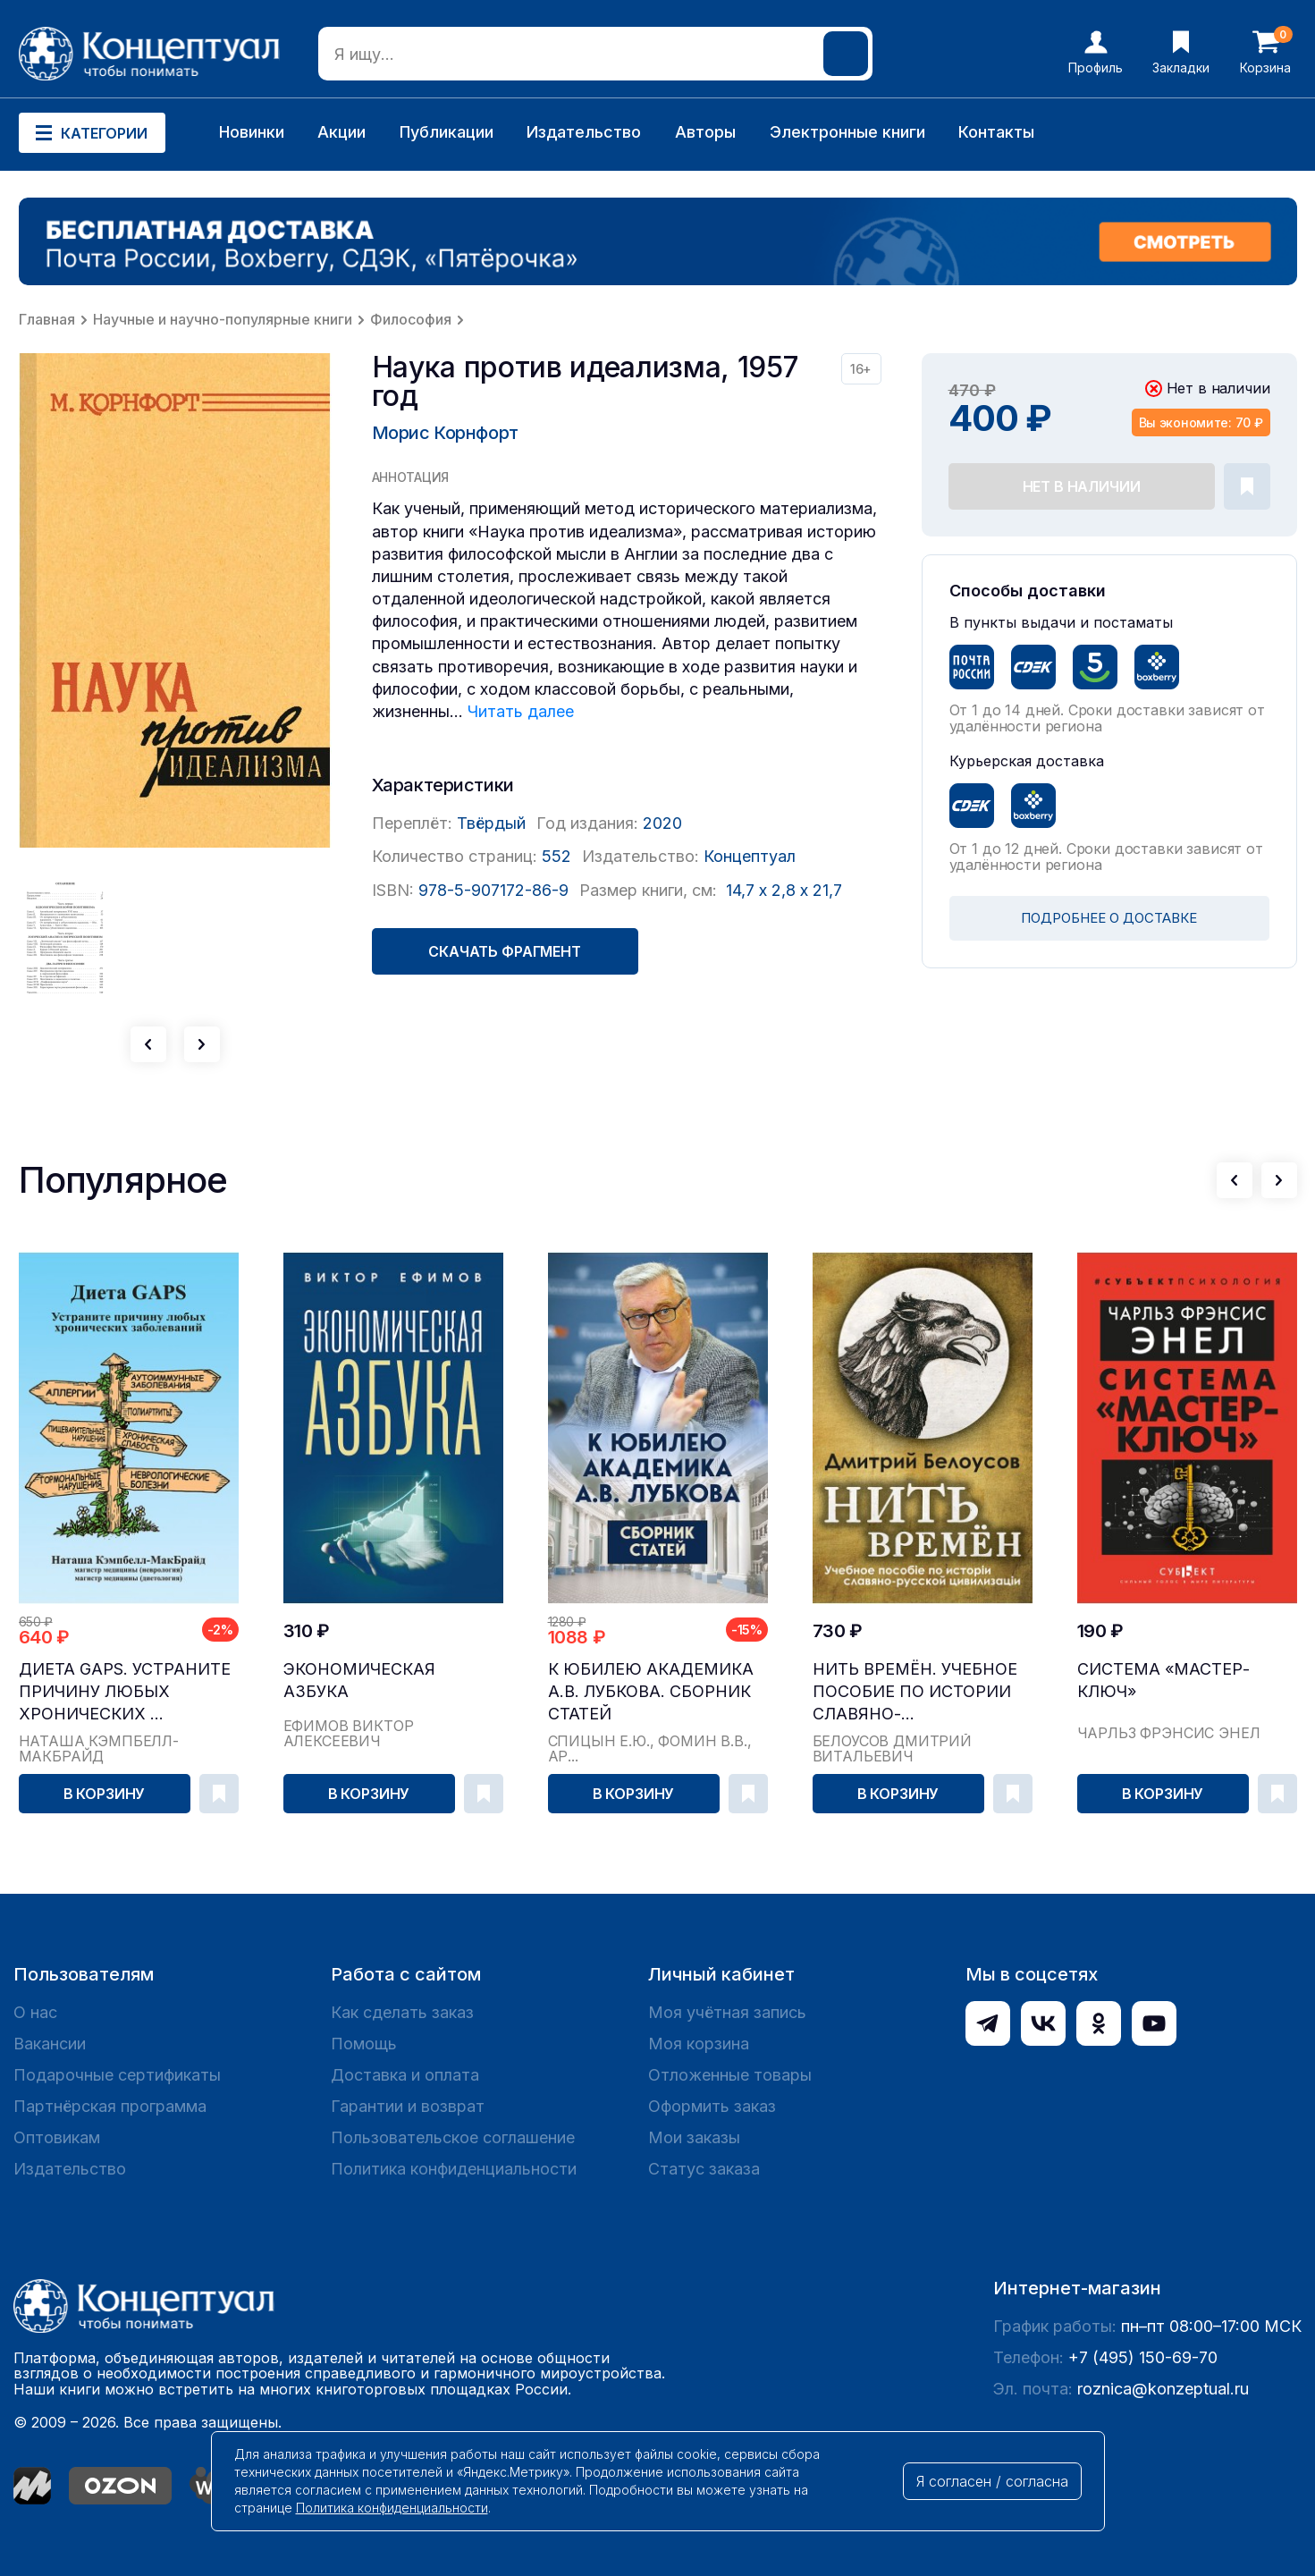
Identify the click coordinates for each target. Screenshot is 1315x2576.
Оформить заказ (712, 2106)
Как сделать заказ (402, 2012)
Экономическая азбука (359, 1680)
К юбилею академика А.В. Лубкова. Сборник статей (651, 1691)
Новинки (251, 131)
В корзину (104, 1794)
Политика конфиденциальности (454, 2168)
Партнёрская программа (110, 2106)
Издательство (584, 131)
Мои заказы (694, 2137)
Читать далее (521, 711)
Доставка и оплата (405, 2074)
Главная (47, 319)
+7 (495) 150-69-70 (1143, 2357)
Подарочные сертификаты (117, 2074)
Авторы (705, 131)
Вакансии (49, 2043)
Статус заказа (704, 2168)
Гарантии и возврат (408, 2106)
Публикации (446, 131)
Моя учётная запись (727, 2012)
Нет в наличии (1082, 486)
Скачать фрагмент (504, 951)
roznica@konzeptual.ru (1163, 2388)
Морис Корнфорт (445, 432)
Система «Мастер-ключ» (1163, 1680)
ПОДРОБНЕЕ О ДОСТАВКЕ (1109, 917)
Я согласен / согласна (992, 2481)
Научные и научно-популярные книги (222, 319)
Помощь (364, 2043)
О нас (35, 2012)
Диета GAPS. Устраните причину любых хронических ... (125, 1691)
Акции (341, 131)
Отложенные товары (730, 2074)
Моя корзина (698, 2043)
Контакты (996, 131)
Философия (410, 319)
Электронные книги (847, 131)
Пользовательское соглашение (453, 2137)
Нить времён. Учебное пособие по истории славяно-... (915, 1691)
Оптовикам (56, 2137)
